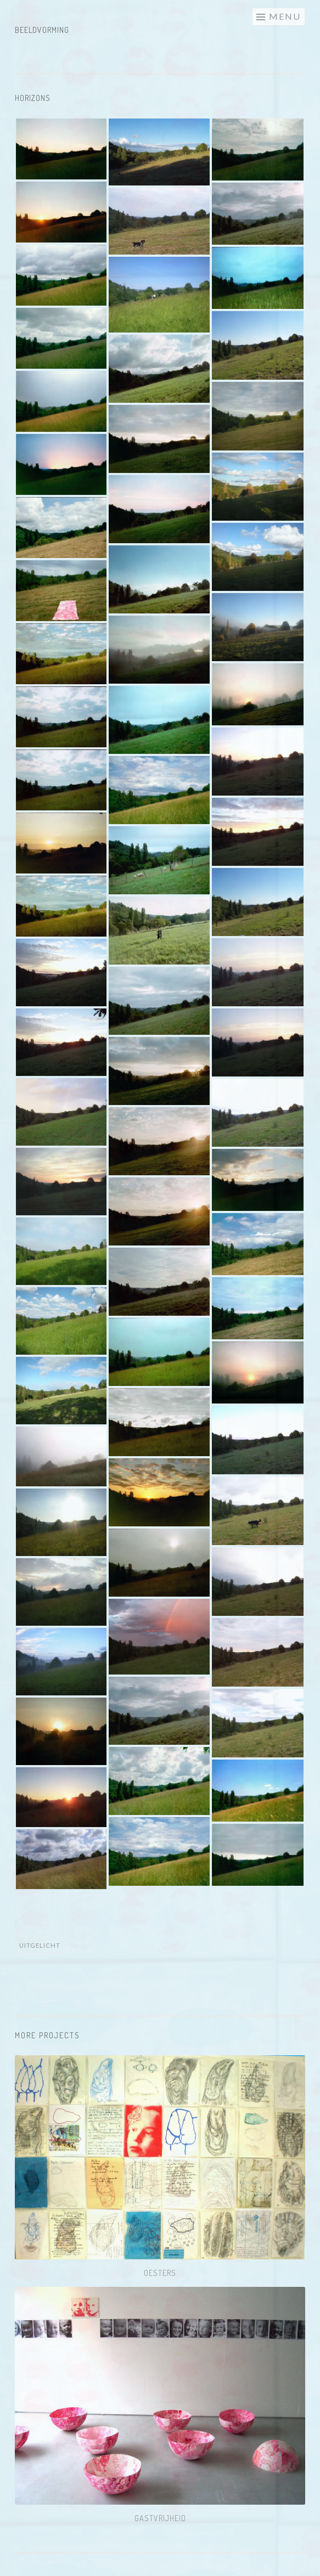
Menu (285, 16)
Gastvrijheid (160, 2518)
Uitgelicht (39, 1945)
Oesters (160, 2273)
